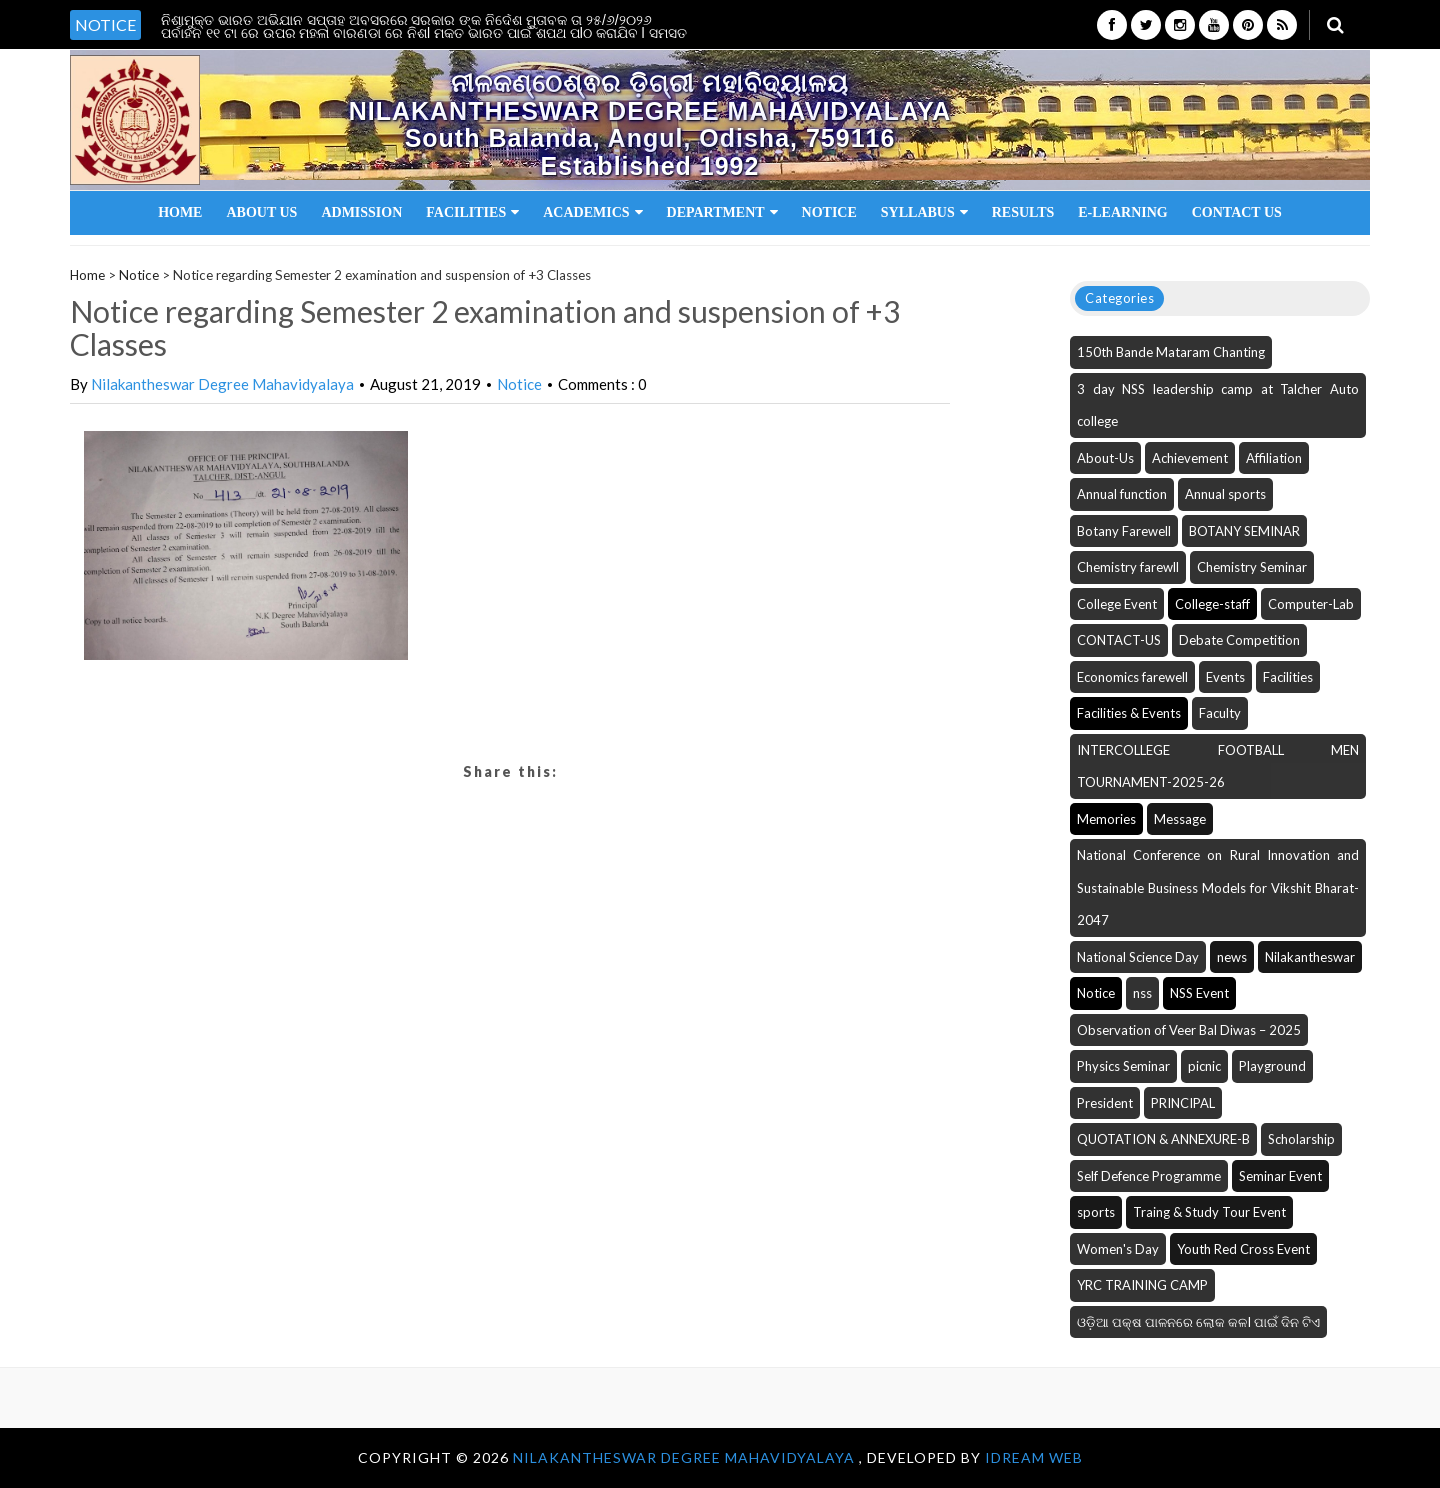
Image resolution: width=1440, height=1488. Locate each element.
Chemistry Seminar (1252, 567)
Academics (592, 212)
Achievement (1190, 458)
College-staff (1212, 604)
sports (1096, 1212)
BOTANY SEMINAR (1244, 531)
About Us (261, 212)
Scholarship (1301, 1139)
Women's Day (1118, 1249)
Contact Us (1237, 212)
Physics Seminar (1123, 1066)
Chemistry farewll (1128, 567)
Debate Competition (1239, 640)
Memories (1106, 819)
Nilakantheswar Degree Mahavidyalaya (222, 384)
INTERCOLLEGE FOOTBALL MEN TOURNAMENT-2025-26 (1218, 766)
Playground (1272, 1066)
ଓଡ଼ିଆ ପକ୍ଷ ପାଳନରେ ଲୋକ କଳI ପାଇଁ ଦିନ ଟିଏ (1198, 1322)
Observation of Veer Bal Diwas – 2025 (1189, 1030)
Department (722, 212)
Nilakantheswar (1310, 957)
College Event (1117, 604)
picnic (1204, 1066)
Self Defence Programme (1149, 1176)
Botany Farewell (1124, 531)
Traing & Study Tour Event (1209, 1212)
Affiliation (1274, 458)
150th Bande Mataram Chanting (1171, 352)
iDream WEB (1034, 1457)
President (1105, 1103)
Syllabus (924, 212)
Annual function (1122, 494)
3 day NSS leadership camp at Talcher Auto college (1218, 405)
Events (1225, 677)
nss (1142, 993)
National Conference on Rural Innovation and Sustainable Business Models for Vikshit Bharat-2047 (1218, 887)
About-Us (1105, 458)
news (1232, 957)
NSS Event (1199, 993)
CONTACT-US (1119, 640)
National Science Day (1138, 957)
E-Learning (1122, 212)
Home (180, 212)
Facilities (472, 212)
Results (1023, 212)
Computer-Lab (1311, 604)
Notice (829, 212)
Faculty (1220, 713)
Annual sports (1225, 494)
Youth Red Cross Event (1243, 1249)
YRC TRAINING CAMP (1142, 1285)
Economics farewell (1132, 677)
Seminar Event (1280, 1176)
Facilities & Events (1129, 713)
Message (1180, 819)
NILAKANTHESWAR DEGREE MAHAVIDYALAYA (686, 1457)
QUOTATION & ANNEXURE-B (1163, 1139)
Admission (361, 212)
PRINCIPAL (1183, 1103)
